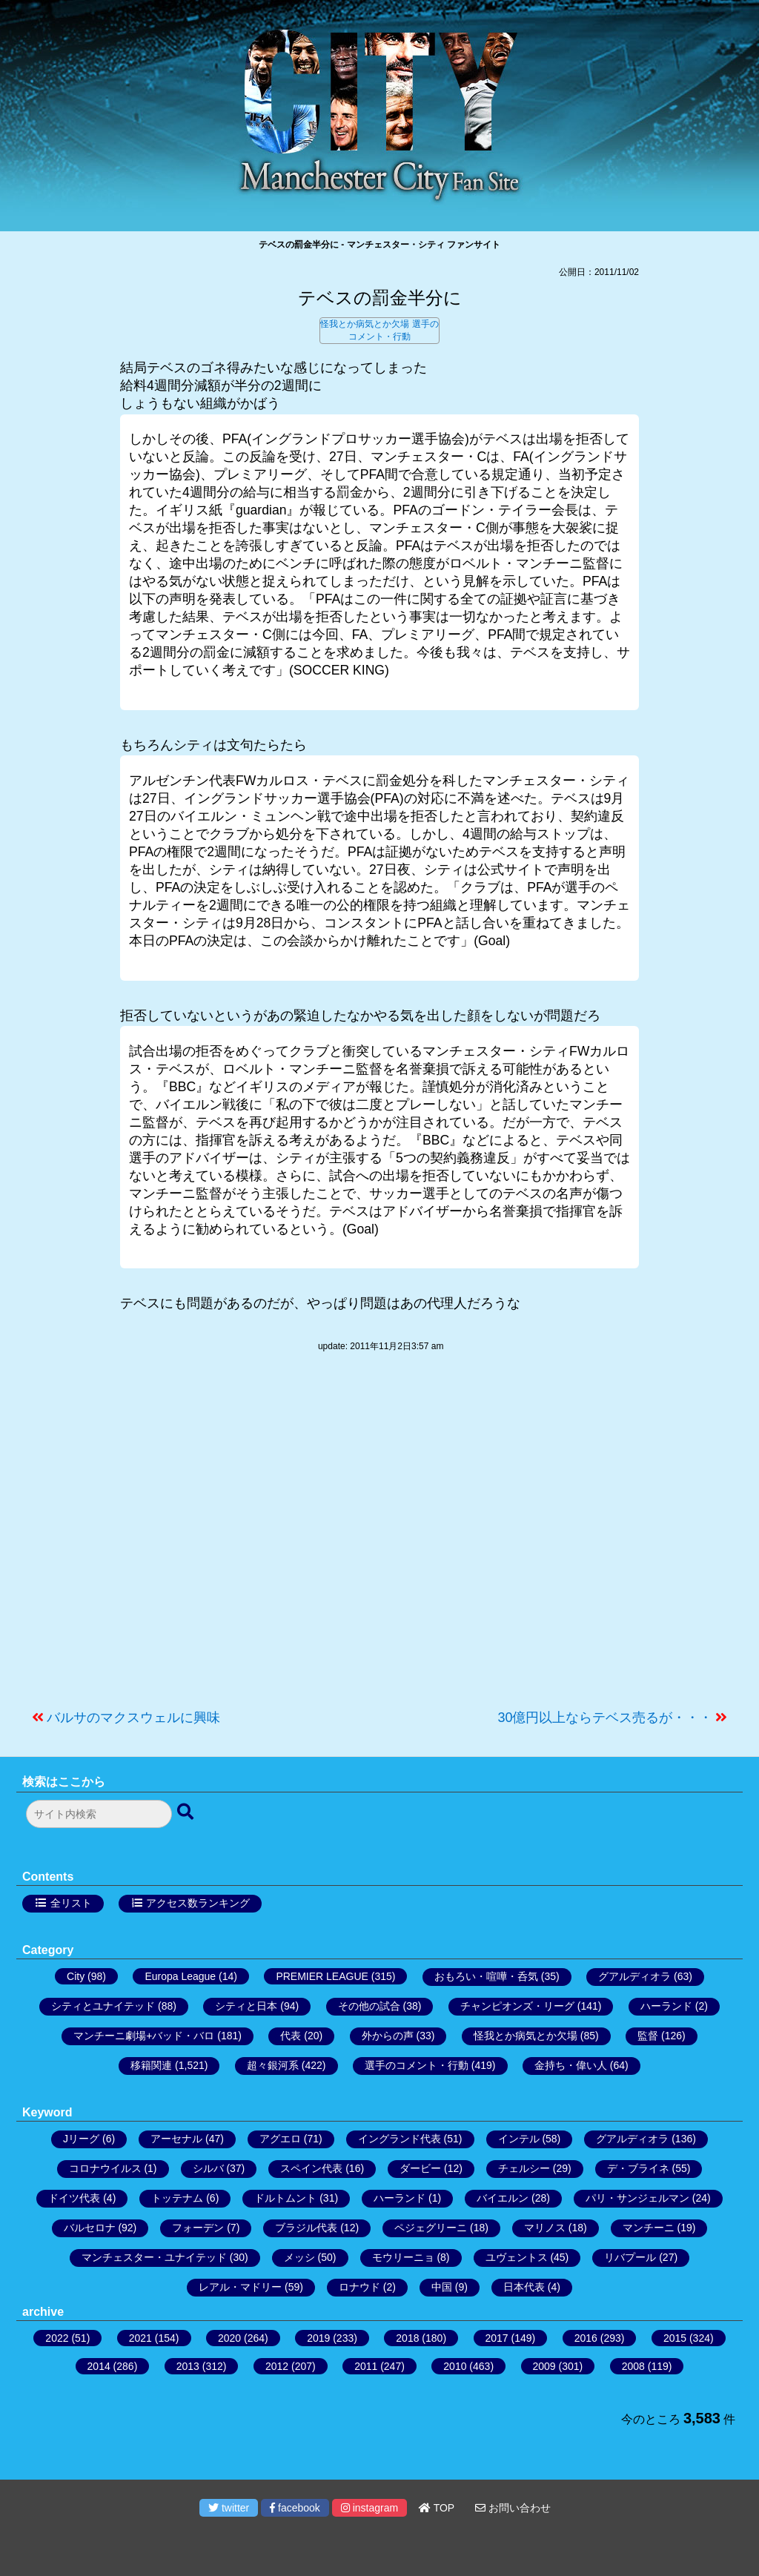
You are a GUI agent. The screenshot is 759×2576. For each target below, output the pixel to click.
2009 (544, 2366)
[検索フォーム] (99, 1814)
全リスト (71, 1903)
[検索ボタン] (186, 1812)
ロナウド (359, 2287)
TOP (436, 2508)
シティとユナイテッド (103, 2006)
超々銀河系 (273, 2065)
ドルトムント (285, 2198)
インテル (519, 2139)
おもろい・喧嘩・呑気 (486, 1976)
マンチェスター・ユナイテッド (154, 2257)
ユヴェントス (516, 2257)
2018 (407, 2338)
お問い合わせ (513, 2508)
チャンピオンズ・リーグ (517, 2006)
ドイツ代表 (74, 2198)
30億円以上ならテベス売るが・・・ (604, 1717)
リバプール (630, 2257)
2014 (98, 2366)
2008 (633, 2366)
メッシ (299, 2257)
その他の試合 (369, 2006)
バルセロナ (90, 2228)
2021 (140, 2338)
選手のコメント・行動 (416, 2065)
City (75, 1976)
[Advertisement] (379, 1538)
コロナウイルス (105, 2168)
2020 (229, 2338)
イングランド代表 (399, 2139)
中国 (441, 2287)
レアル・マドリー (240, 2287)
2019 (318, 2338)
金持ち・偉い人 (570, 2065)
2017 (496, 2338)
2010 (454, 2366)
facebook (295, 2508)
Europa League (180, 1976)
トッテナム (177, 2198)
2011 (365, 2366)
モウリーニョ (403, 2257)
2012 (276, 2366)
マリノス (545, 2228)
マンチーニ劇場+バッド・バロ (143, 2036)
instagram (369, 2508)
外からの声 (388, 2036)
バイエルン (502, 2198)
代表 (290, 2036)
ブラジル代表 (306, 2228)
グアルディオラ (634, 1976)
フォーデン (198, 2228)
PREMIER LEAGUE (322, 1976)
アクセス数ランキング (198, 1903)
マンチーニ (649, 2228)
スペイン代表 (311, 2168)
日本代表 (524, 2287)
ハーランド (666, 2006)
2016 (585, 2338)
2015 (674, 2338)
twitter (228, 2508)
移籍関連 (151, 2065)
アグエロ (280, 2139)
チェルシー (524, 2168)
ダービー (420, 2168)
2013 (187, 2366)
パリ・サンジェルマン (637, 2198)
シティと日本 (246, 2006)
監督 (647, 2036)
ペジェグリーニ (430, 2228)
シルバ (208, 2168)
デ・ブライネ (638, 2168)
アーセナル (176, 2139)
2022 (56, 2338)
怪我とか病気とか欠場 (364, 324)
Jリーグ (81, 2139)
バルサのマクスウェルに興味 (133, 1717)
